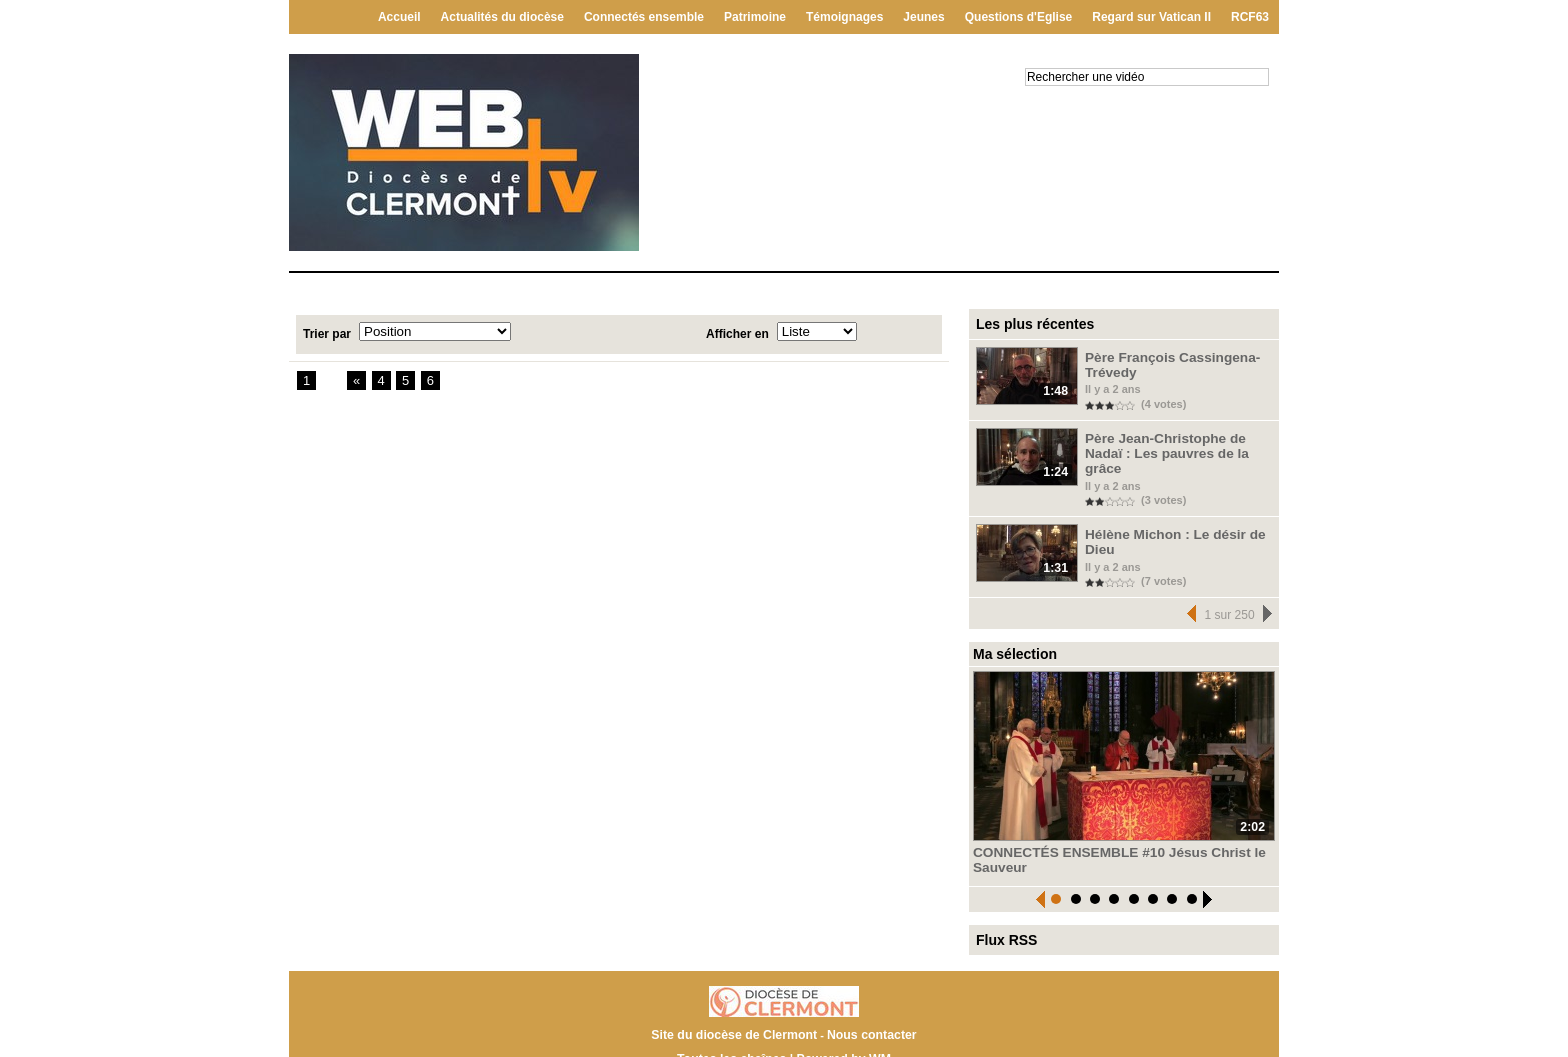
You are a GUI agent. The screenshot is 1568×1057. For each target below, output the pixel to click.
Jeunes (923, 17)
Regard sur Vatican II (1151, 17)
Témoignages (844, 17)
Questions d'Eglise (1019, 17)
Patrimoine (755, 17)
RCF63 (1250, 17)
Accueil (399, 17)
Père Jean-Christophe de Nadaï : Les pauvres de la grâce (1175, 443)
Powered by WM (842, 1036)
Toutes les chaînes (733, 1036)
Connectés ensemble (644, 17)
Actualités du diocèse (502, 17)
